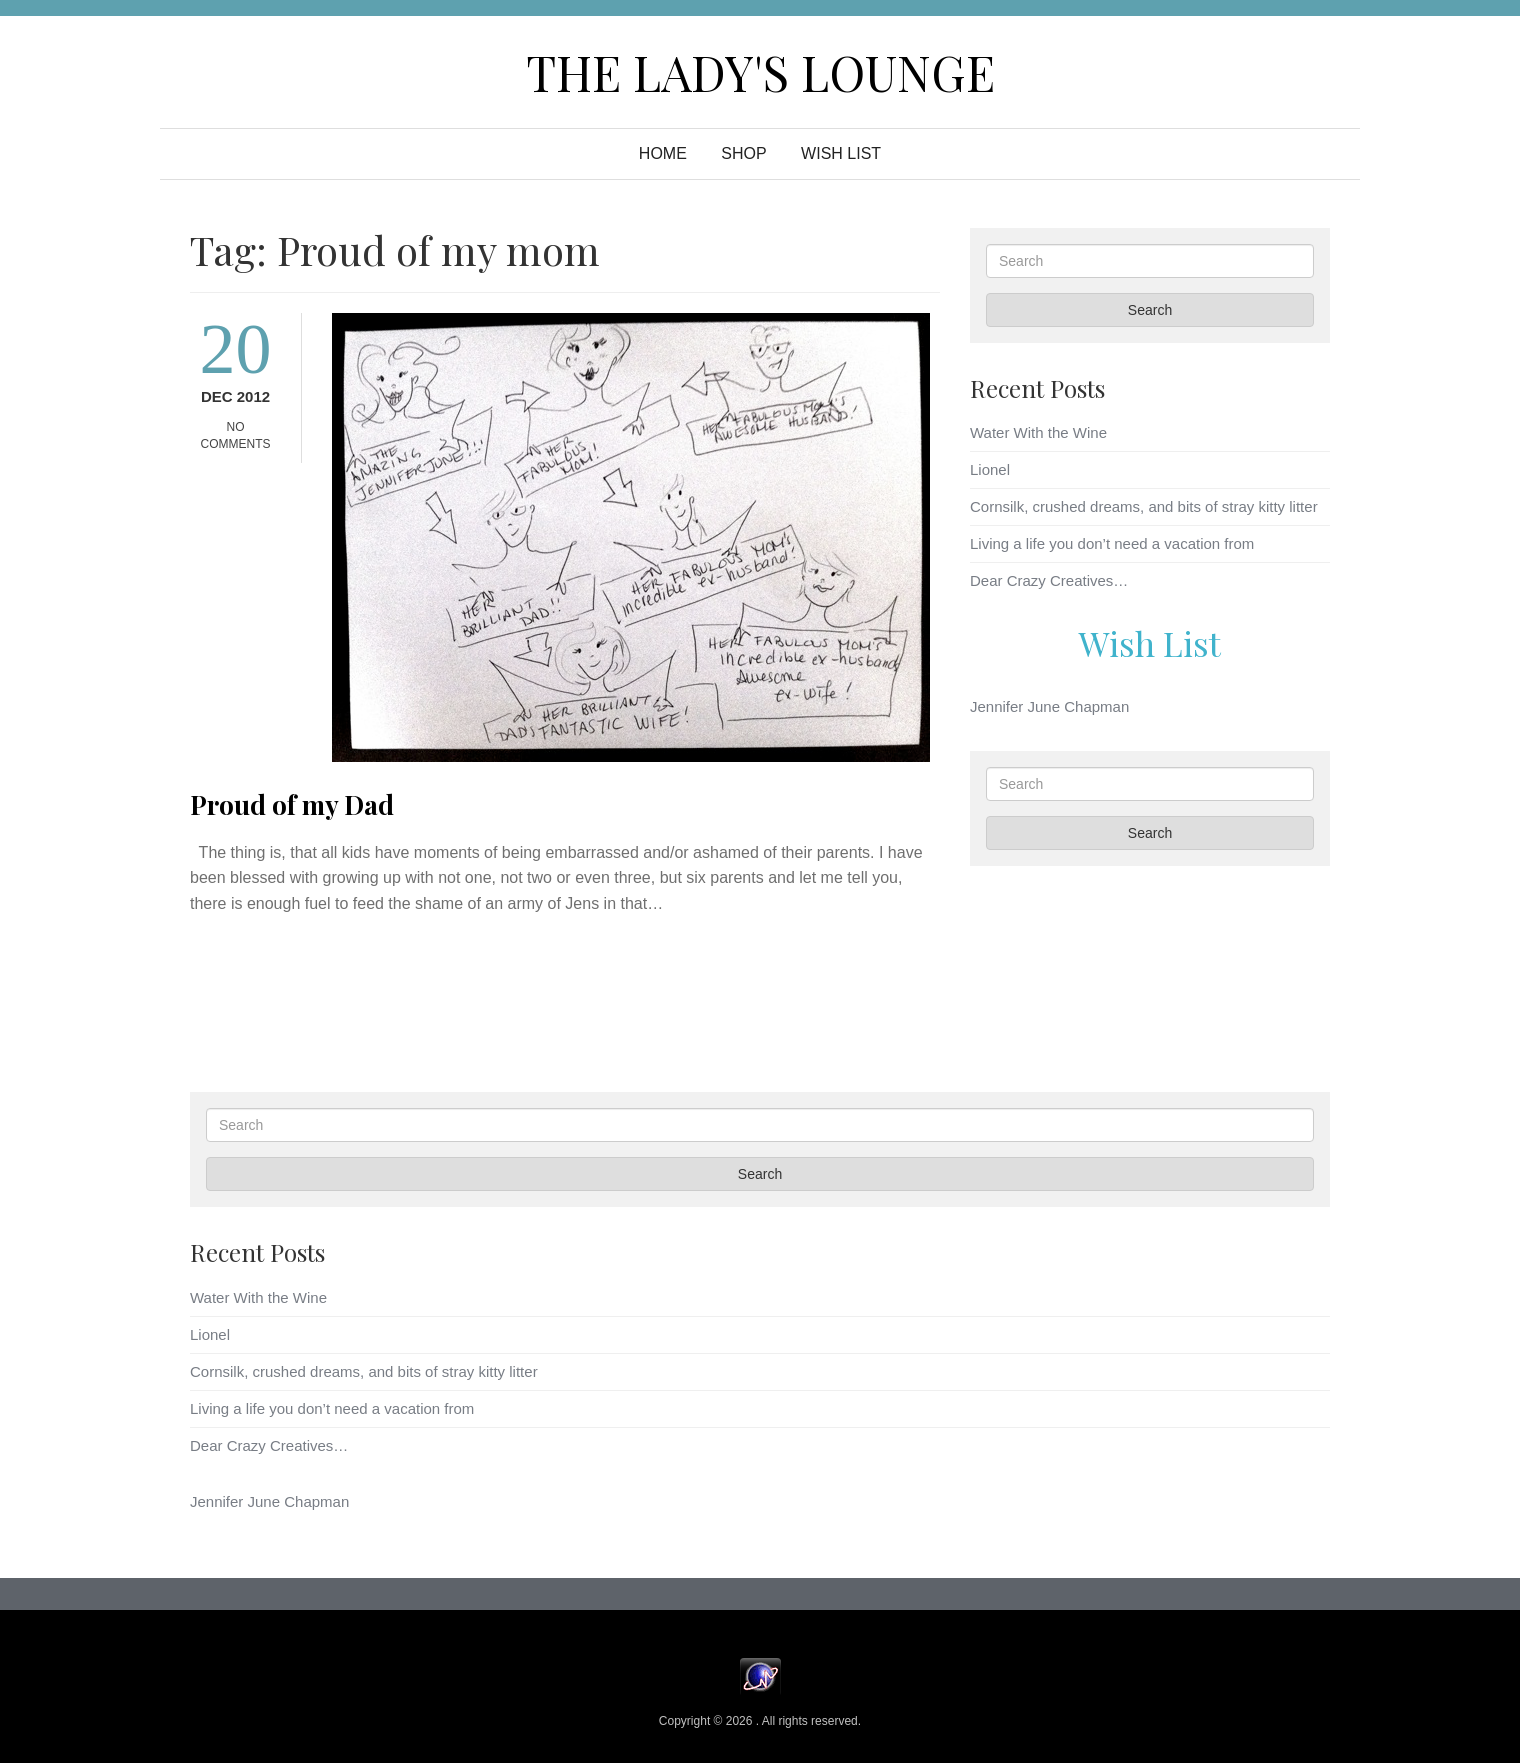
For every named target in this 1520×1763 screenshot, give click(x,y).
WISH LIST (841, 153)
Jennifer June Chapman (1049, 706)
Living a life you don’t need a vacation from (1112, 543)
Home (663, 153)
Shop (743, 153)
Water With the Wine (1038, 432)
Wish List (1150, 643)
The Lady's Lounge (760, 72)
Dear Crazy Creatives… (1049, 580)
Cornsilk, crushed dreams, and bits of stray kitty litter (1144, 506)
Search (1150, 310)
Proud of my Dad (292, 804)
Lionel (990, 469)
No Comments (236, 435)
